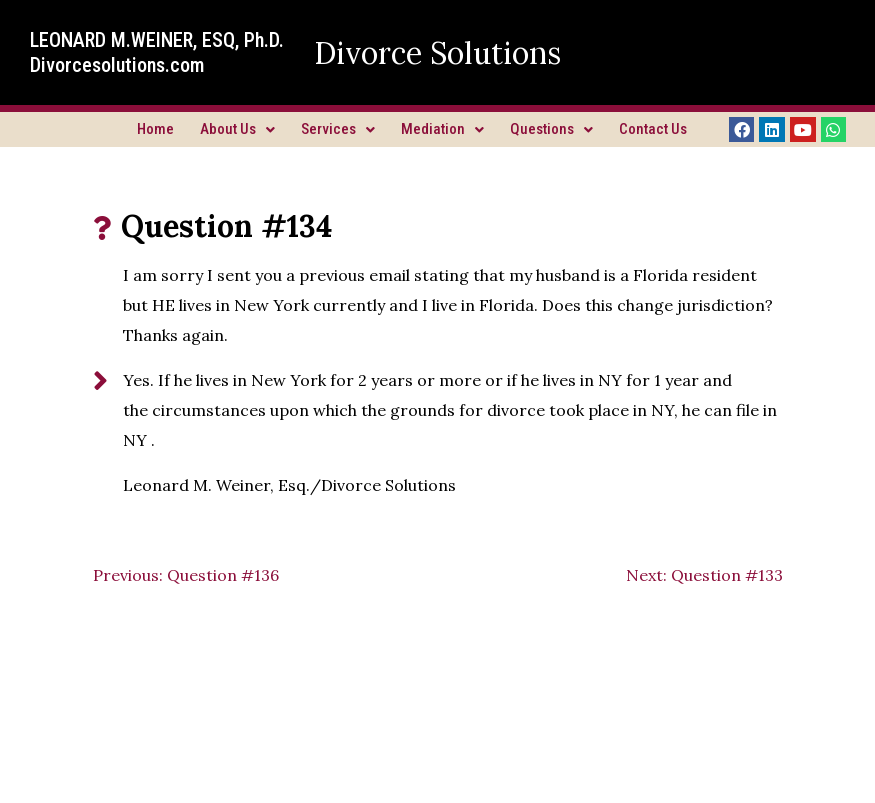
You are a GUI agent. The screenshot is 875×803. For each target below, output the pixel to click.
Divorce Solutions (437, 53)
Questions (551, 129)
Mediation (442, 129)
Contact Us (653, 129)
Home (155, 129)
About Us (237, 129)
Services (338, 129)
